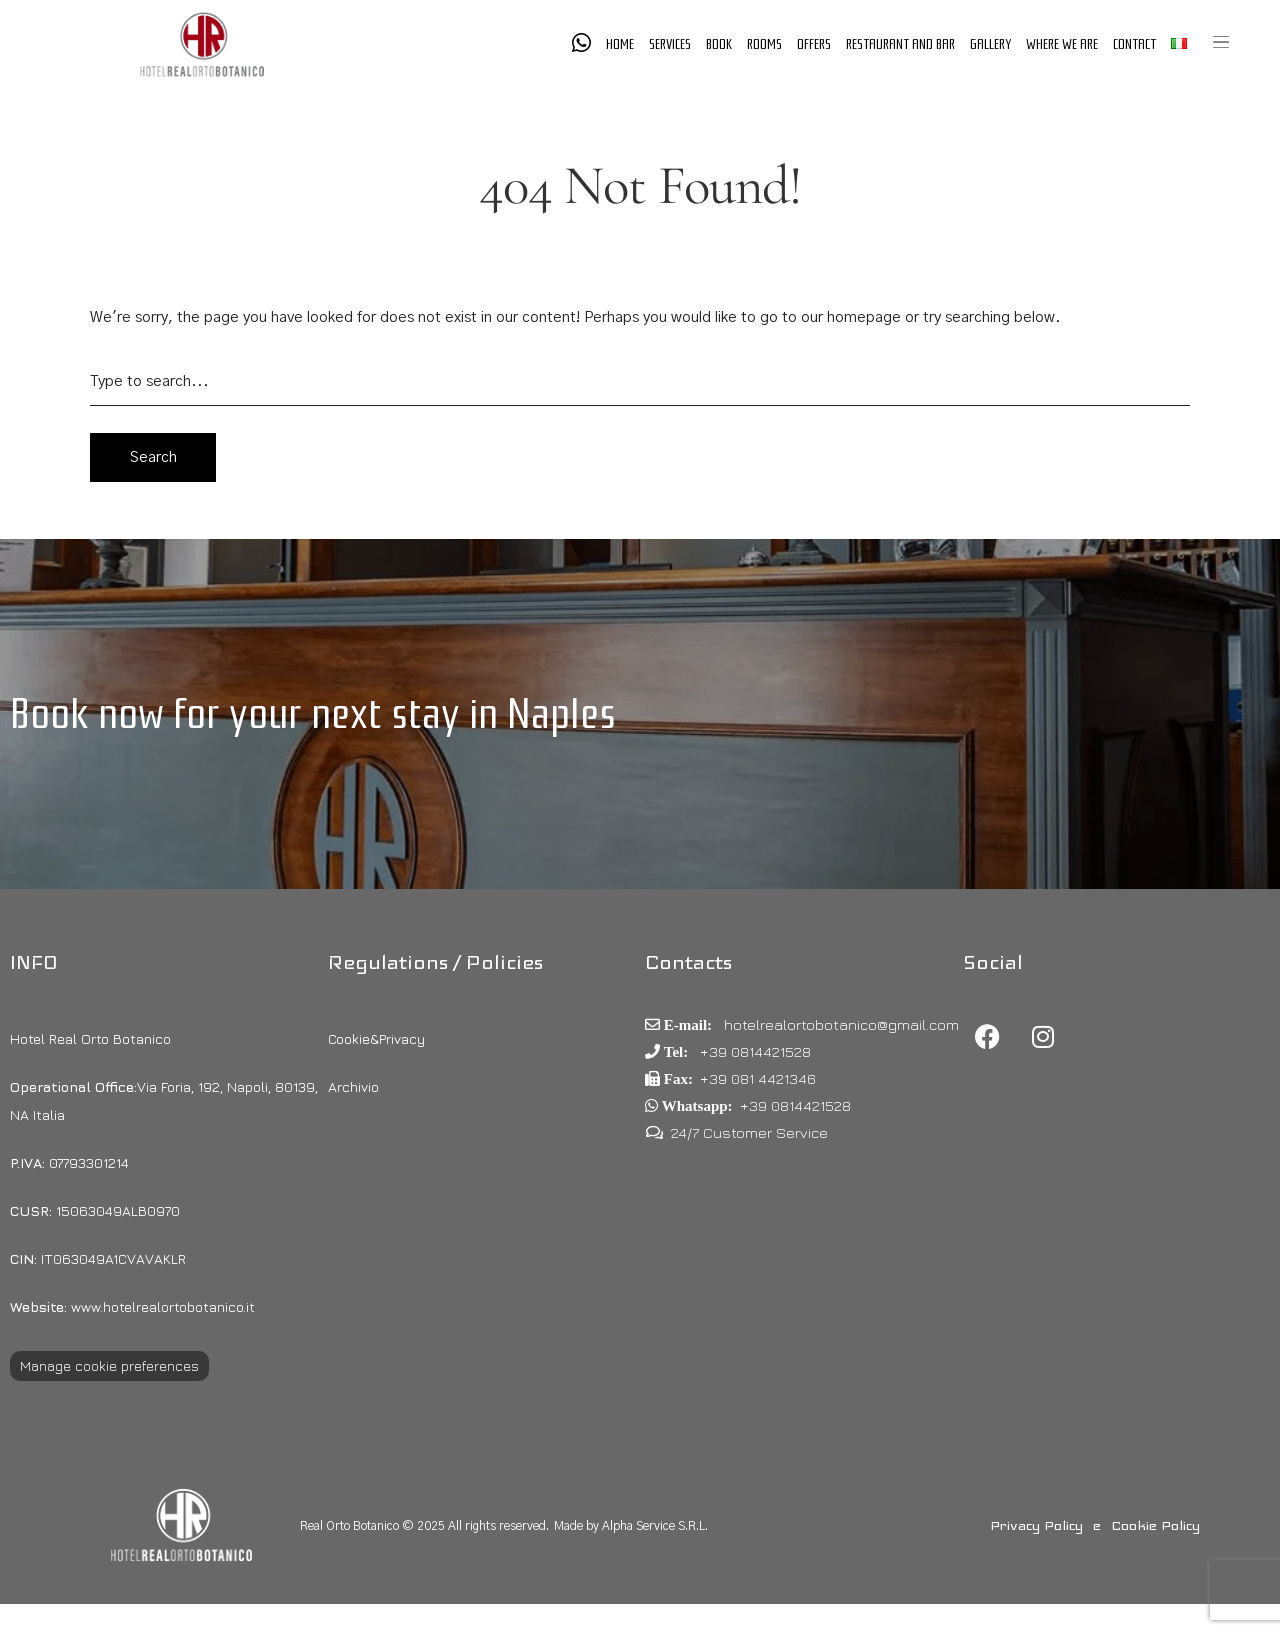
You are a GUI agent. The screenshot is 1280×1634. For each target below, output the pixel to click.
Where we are (1062, 44)
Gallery (990, 44)
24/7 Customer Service (749, 1132)
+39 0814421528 (753, 1051)
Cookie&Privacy (376, 1038)
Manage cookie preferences (109, 1365)
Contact (1134, 44)
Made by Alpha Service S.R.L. (631, 1526)
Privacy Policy (1036, 1525)
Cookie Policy (1155, 1525)
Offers (814, 44)
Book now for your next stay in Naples (313, 713)
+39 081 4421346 (758, 1078)
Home (620, 44)
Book (719, 44)
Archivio (353, 1086)
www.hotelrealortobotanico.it (132, 1306)
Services (670, 44)
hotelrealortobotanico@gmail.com (839, 1024)
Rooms (764, 44)
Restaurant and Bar (900, 44)
